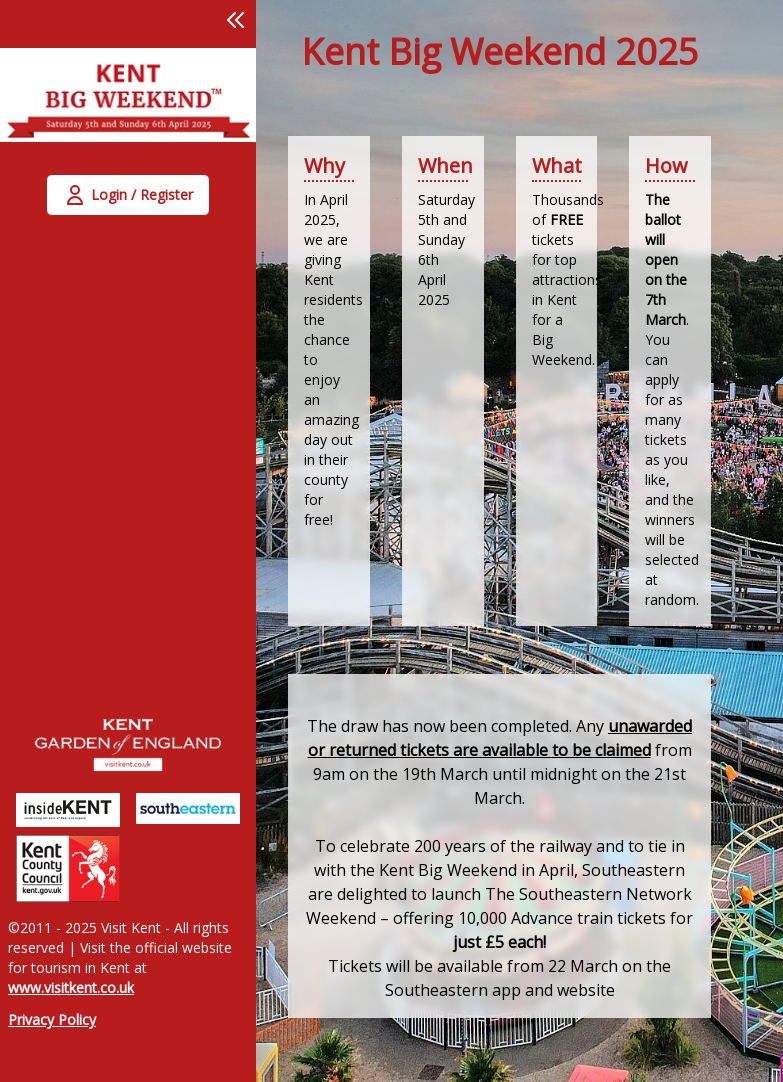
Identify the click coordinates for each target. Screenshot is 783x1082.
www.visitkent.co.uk (71, 987)
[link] (128, 107)
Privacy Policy (52, 1019)
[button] (236, 20)
